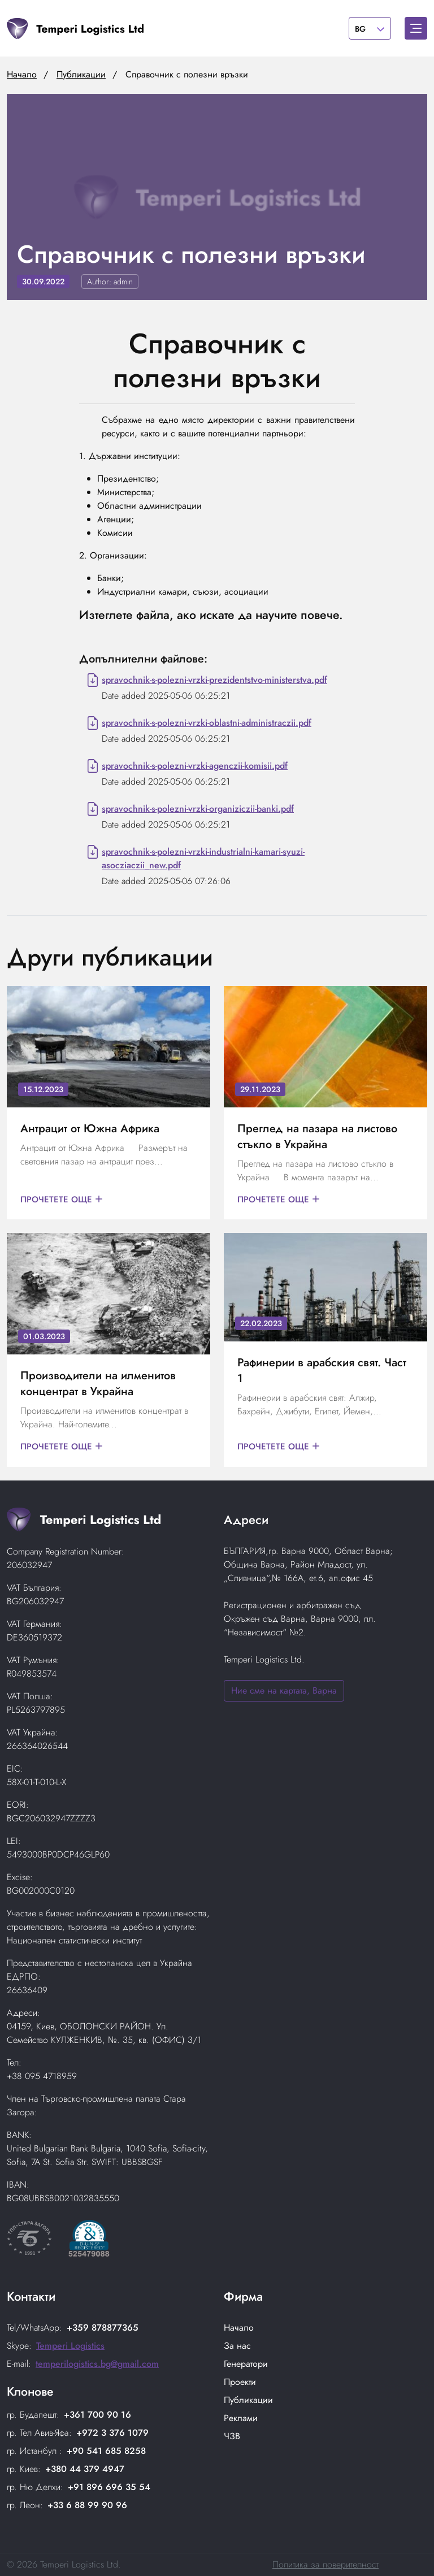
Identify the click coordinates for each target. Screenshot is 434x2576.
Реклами (241, 2418)
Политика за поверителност (325, 2564)
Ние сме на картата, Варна (284, 1690)
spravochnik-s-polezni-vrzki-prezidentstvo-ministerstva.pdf (214, 679)
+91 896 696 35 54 (109, 2486)
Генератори (246, 2363)
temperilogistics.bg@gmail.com (97, 2363)
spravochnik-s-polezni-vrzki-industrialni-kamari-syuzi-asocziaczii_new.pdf (203, 858)
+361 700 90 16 (97, 2414)
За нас (237, 2345)
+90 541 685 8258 (106, 2450)
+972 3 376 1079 (112, 2432)
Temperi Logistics (70, 2345)
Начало (22, 74)
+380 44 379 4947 (84, 2468)
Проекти (240, 2381)
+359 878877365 (102, 2327)
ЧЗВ (232, 2436)
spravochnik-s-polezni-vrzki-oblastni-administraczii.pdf (206, 722)
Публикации (81, 74)
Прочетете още (63, 1199)
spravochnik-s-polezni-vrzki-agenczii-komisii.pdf (195, 765)
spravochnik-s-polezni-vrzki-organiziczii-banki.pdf (198, 808)
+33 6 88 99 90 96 (87, 2505)
